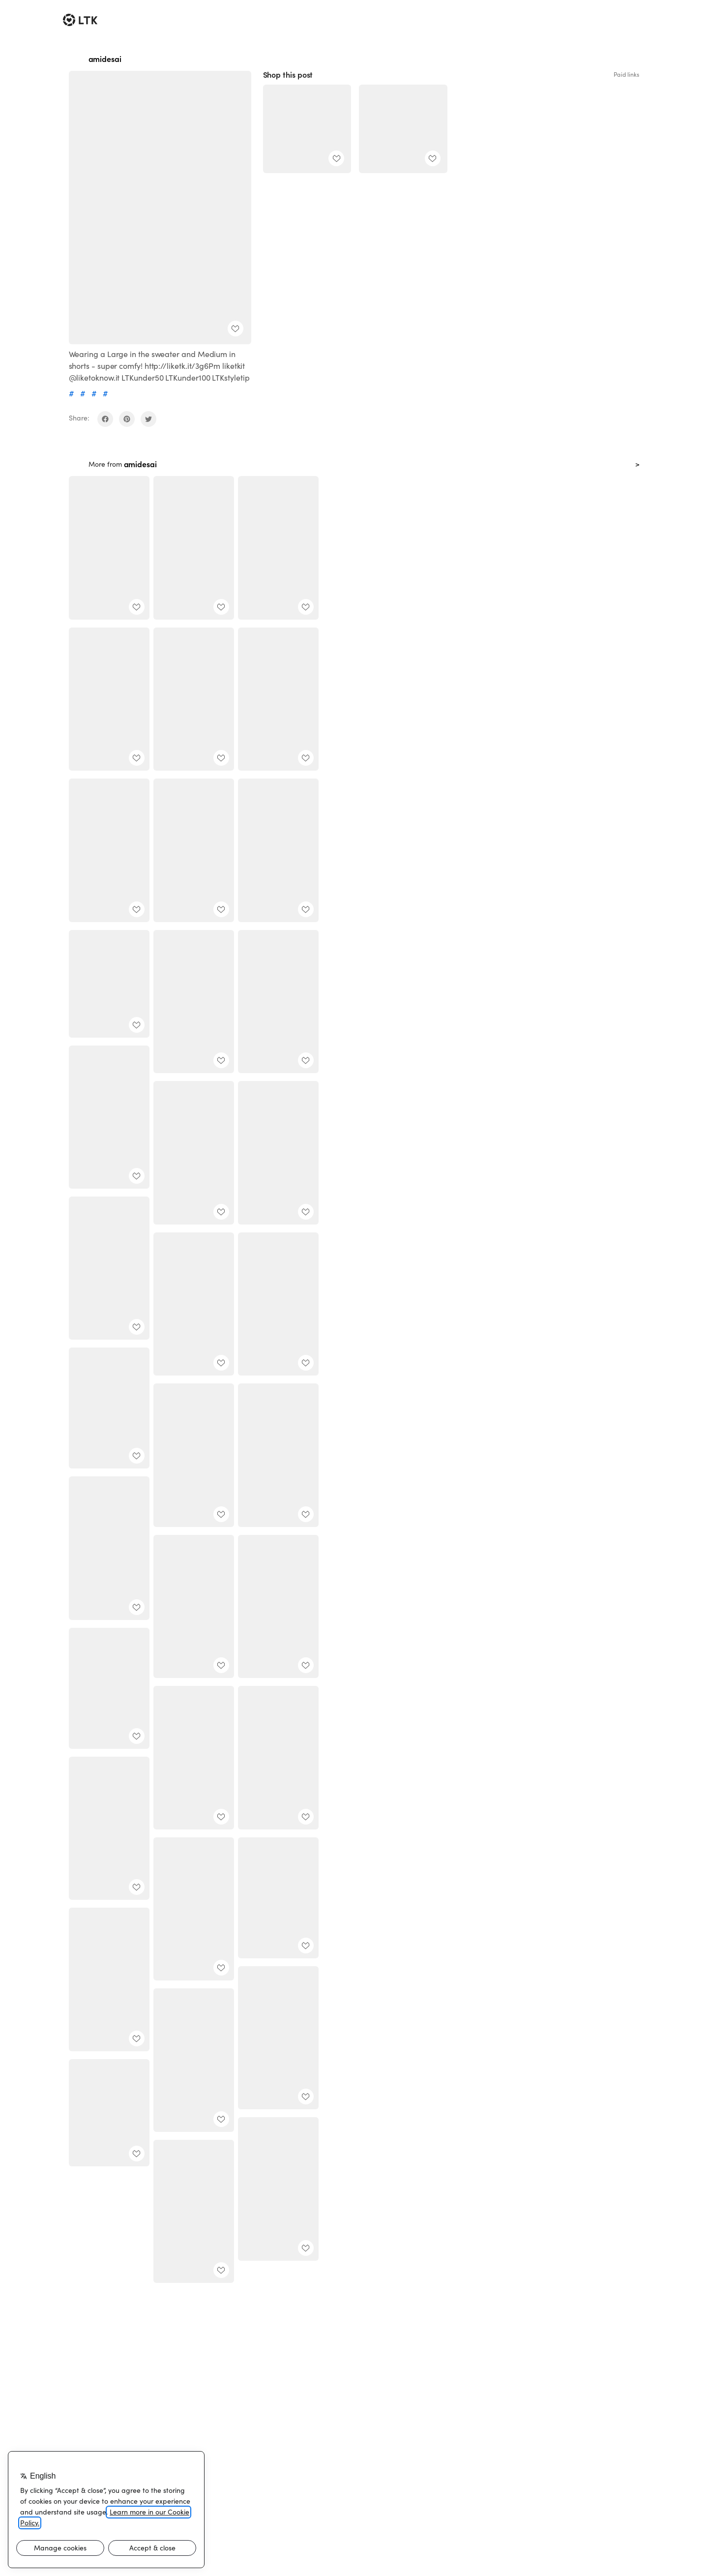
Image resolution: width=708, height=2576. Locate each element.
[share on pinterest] (127, 419)
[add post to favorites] (235, 328)
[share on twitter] (148, 419)
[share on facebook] (105, 419)
